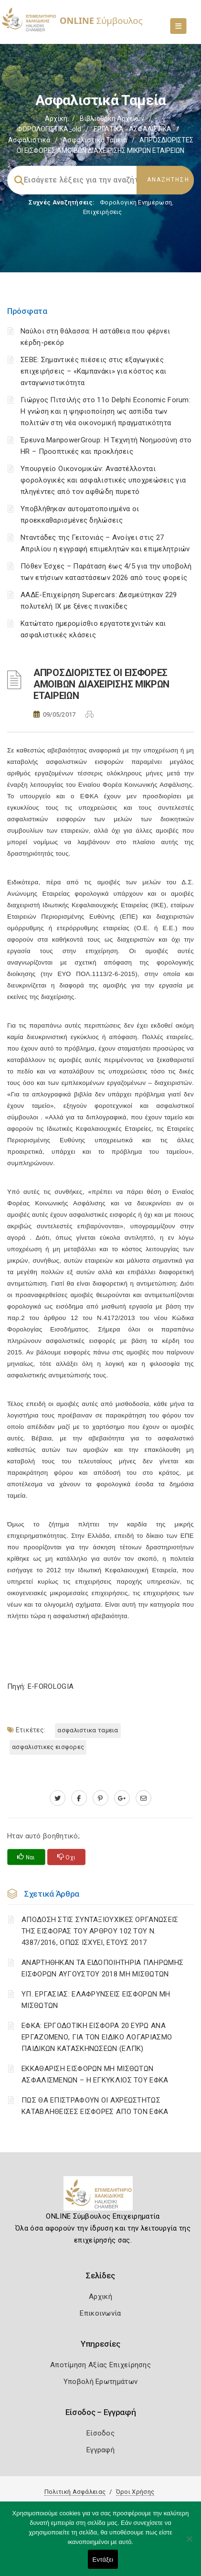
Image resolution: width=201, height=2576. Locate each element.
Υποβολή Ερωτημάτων (100, 2381)
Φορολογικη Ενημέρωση (136, 202)
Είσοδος (100, 2433)
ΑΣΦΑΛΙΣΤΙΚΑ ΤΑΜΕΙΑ (87, 1730)
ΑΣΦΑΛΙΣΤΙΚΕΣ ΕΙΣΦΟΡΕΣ (48, 1746)
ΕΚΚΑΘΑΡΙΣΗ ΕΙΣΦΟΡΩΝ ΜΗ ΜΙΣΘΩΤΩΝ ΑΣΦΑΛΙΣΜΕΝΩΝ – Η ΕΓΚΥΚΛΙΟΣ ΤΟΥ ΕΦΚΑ (95, 2074)
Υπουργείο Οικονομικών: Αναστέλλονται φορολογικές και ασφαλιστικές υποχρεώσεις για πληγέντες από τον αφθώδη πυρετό (103, 480)
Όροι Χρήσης (135, 2491)
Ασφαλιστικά (29, 140)
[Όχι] (189, 2543)
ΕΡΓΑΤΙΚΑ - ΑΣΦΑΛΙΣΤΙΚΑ (132, 129)
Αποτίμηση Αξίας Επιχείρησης (100, 2365)
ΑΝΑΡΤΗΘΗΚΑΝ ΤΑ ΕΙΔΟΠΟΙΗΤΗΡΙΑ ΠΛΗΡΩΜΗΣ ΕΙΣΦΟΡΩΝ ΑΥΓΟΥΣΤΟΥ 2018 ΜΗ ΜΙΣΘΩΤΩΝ (102, 1968)
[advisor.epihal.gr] (143, 1798)
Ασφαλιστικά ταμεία (95, 140)
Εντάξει (103, 2559)
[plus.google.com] (122, 1798)
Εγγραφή (100, 2450)
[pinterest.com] (100, 1798)
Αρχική (56, 118)
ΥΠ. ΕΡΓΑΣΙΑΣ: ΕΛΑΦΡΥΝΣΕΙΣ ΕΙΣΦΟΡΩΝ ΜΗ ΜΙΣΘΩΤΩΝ (95, 2000)
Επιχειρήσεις (102, 211)
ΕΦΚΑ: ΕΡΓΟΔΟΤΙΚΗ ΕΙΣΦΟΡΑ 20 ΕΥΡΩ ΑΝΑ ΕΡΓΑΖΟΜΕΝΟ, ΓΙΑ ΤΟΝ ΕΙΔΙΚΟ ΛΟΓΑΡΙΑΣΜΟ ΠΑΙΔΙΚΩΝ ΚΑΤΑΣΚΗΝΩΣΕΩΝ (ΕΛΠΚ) (96, 2037)
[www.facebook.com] (79, 1798)
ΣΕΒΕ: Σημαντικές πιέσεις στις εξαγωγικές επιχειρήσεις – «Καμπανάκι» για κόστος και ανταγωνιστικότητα (93, 371)
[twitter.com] (57, 1798)
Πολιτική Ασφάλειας (75, 2491)
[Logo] (100, 2197)
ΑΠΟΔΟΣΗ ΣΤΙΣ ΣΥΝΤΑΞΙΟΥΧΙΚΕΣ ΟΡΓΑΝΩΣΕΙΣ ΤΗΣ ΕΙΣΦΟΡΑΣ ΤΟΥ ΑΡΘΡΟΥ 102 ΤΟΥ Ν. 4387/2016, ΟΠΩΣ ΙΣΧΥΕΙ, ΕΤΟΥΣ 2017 (99, 1931)
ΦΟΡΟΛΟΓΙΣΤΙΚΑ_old (49, 129)
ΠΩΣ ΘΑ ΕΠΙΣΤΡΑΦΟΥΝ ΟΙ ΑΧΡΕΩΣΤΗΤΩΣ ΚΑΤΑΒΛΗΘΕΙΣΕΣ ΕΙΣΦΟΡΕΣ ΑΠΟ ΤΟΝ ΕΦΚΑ (95, 2106)
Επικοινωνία (100, 2313)
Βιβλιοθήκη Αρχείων (112, 118)
